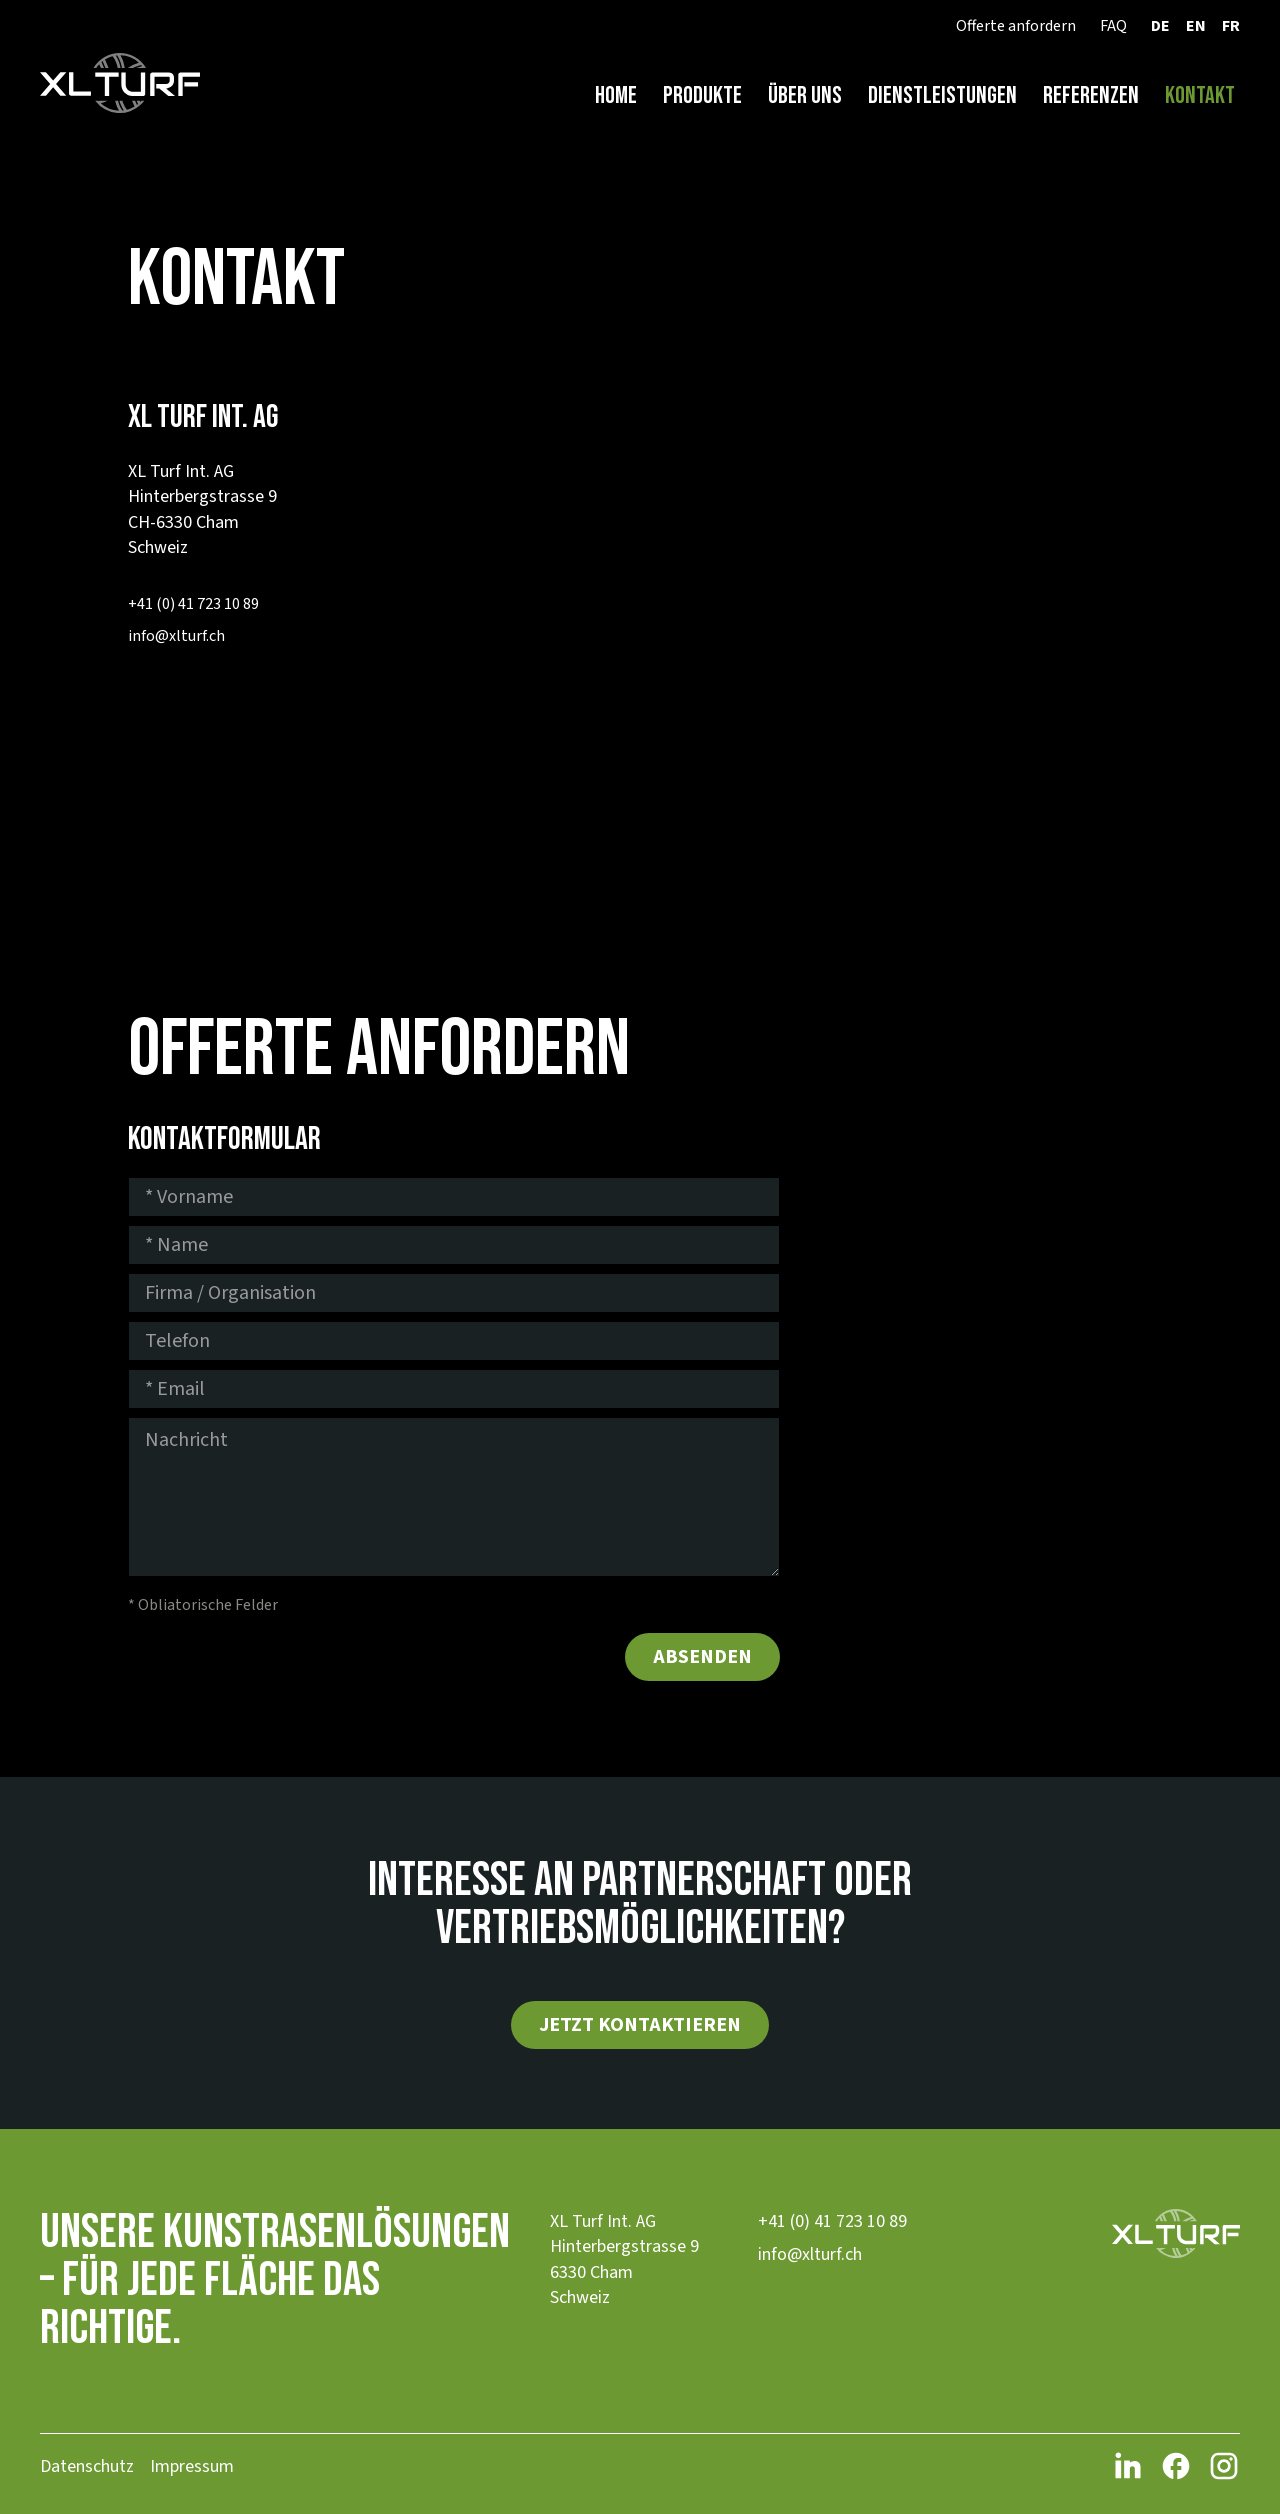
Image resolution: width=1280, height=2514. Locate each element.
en (1196, 26)
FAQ (1113, 26)
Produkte (702, 95)
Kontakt (1200, 95)
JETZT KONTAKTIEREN (640, 2025)
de (1160, 26)
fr (1231, 26)
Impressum (192, 2466)
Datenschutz (87, 2466)
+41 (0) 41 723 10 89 (193, 604)
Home (616, 95)
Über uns (805, 95)
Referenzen (1091, 95)
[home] (120, 83)
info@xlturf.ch (176, 636)
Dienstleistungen (942, 95)
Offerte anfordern (1016, 26)
